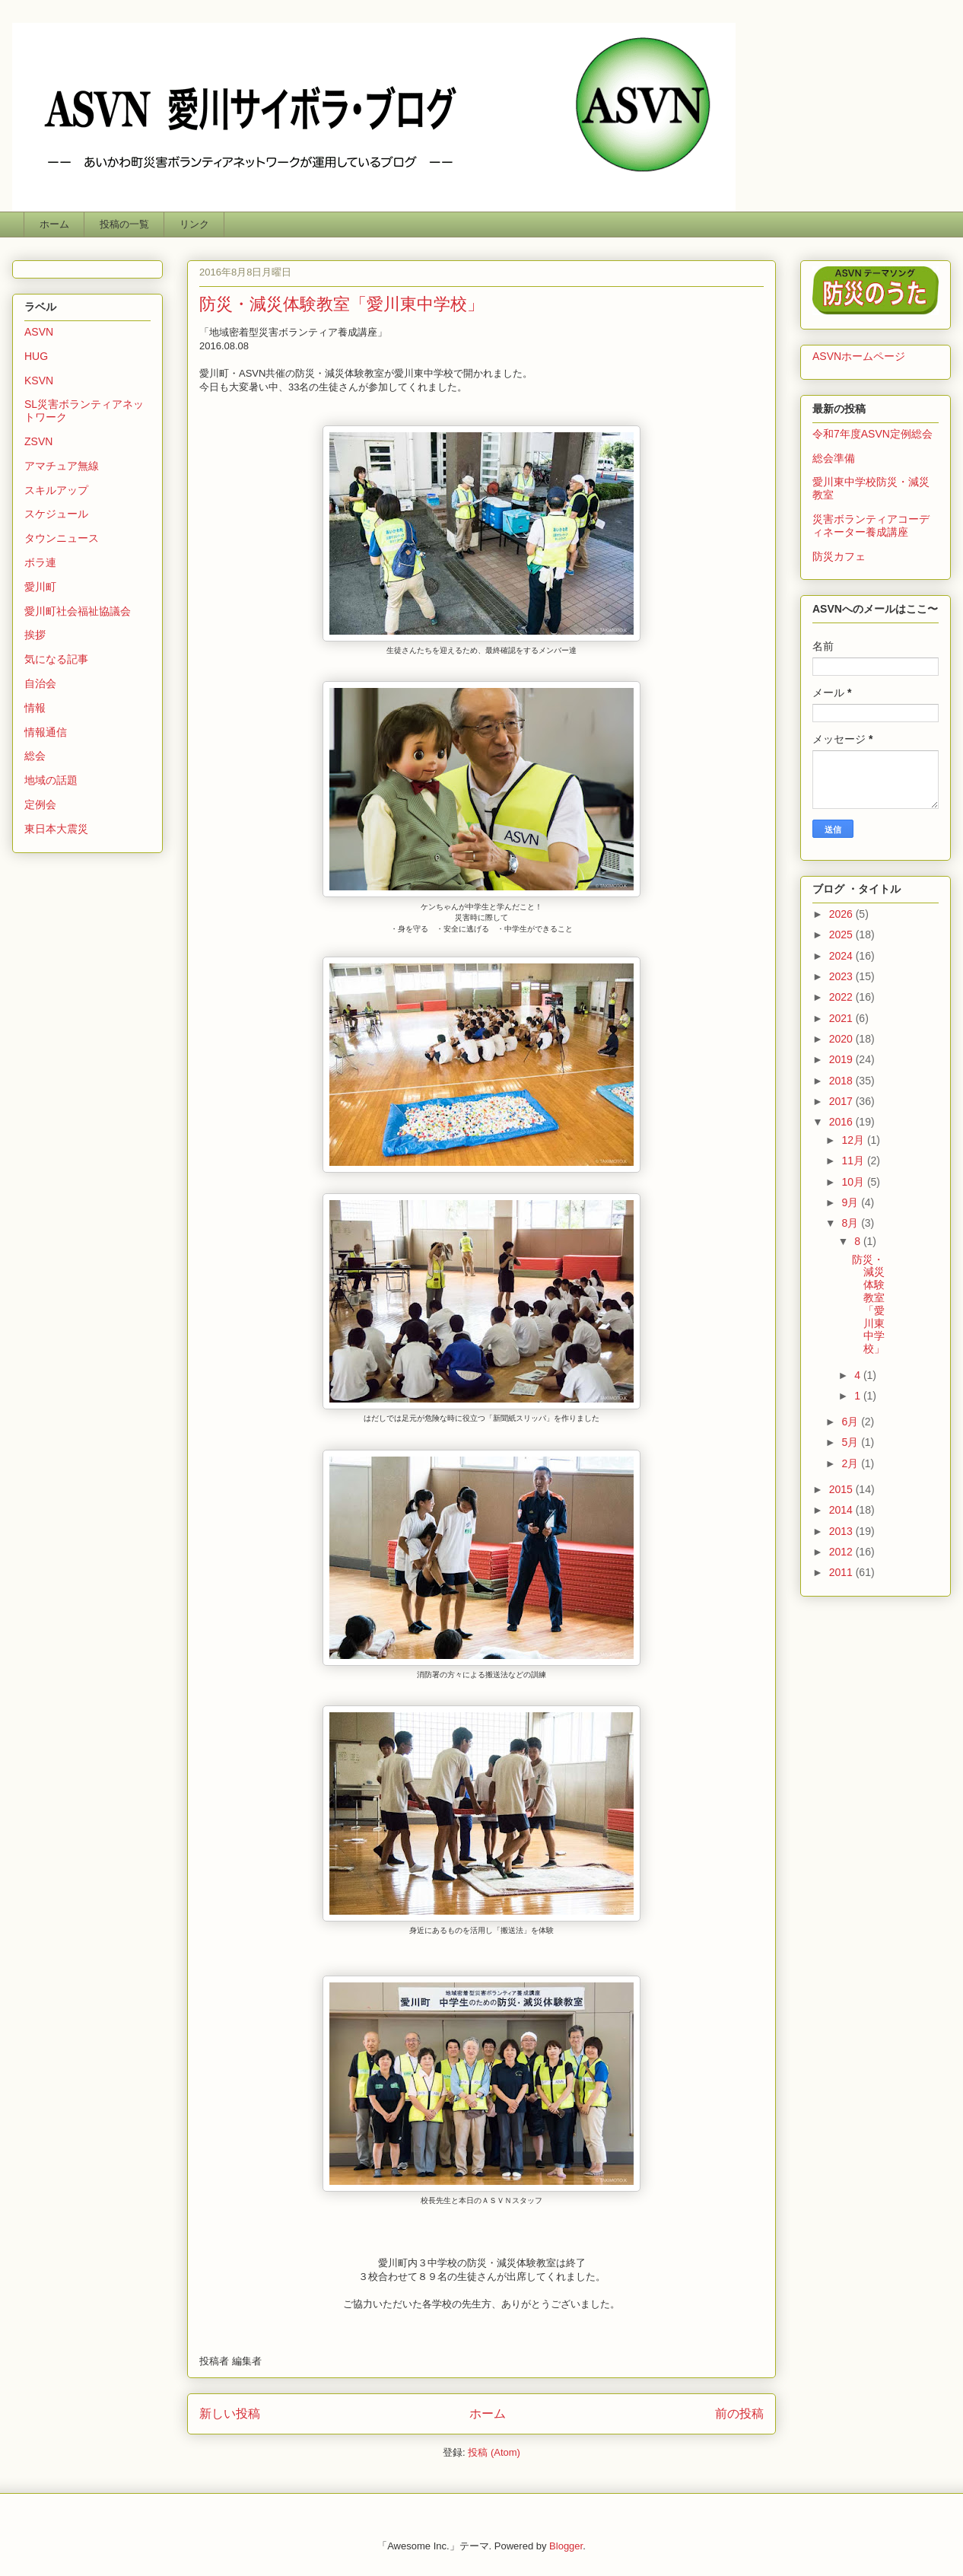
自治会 (40, 683)
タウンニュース (61, 538)
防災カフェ (839, 556)
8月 (851, 1223)
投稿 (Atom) (494, 2452)
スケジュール (56, 514)
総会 (35, 756)
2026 (842, 914)
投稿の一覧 (124, 224)
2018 (842, 1081)
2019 (842, 1059)
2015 (842, 1489)
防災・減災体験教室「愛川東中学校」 (341, 304)
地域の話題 (51, 780)
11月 (853, 1160)
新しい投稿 (229, 2413)
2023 (842, 976)
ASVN (38, 332)
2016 (842, 1122)
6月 (851, 1421)
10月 (853, 1182)
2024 (842, 956)
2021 (842, 1018)
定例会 (40, 804)
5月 (851, 1442)
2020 (842, 1039)
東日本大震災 (56, 829)
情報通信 (45, 732)
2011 (842, 1572)
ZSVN (38, 441)
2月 (851, 1463)
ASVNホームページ (858, 356)
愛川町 (40, 587)
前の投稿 (739, 2413)
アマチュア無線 (61, 466)
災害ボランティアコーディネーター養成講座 (871, 525)
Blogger (566, 2546)
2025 (842, 934)
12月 (853, 1140)
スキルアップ (56, 490)
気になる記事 (56, 659)
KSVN (38, 380)
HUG (36, 356)
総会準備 (833, 458)
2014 (842, 1510)
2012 (842, 1552)
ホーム (54, 224)
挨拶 (35, 635)
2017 (842, 1101)
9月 (851, 1202)
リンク (194, 224)
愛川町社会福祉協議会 (77, 611)
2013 (842, 1531)
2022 (842, 997)
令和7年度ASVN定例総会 (872, 434)
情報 (35, 708)
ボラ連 (40, 562)
